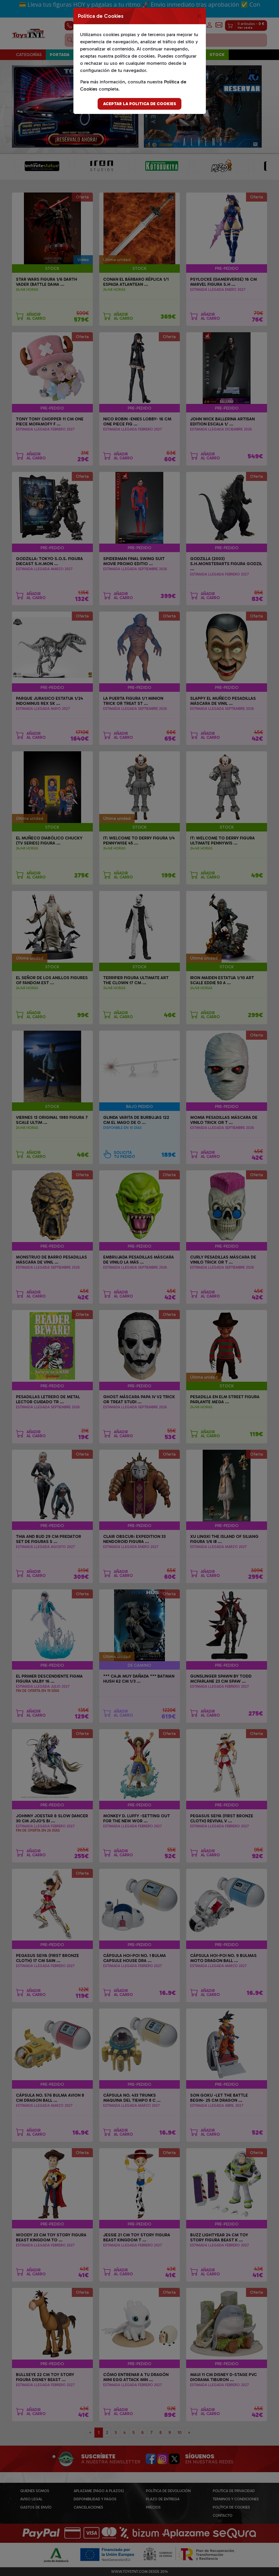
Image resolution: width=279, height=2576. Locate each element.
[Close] (199, 16)
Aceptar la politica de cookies (139, 103)
